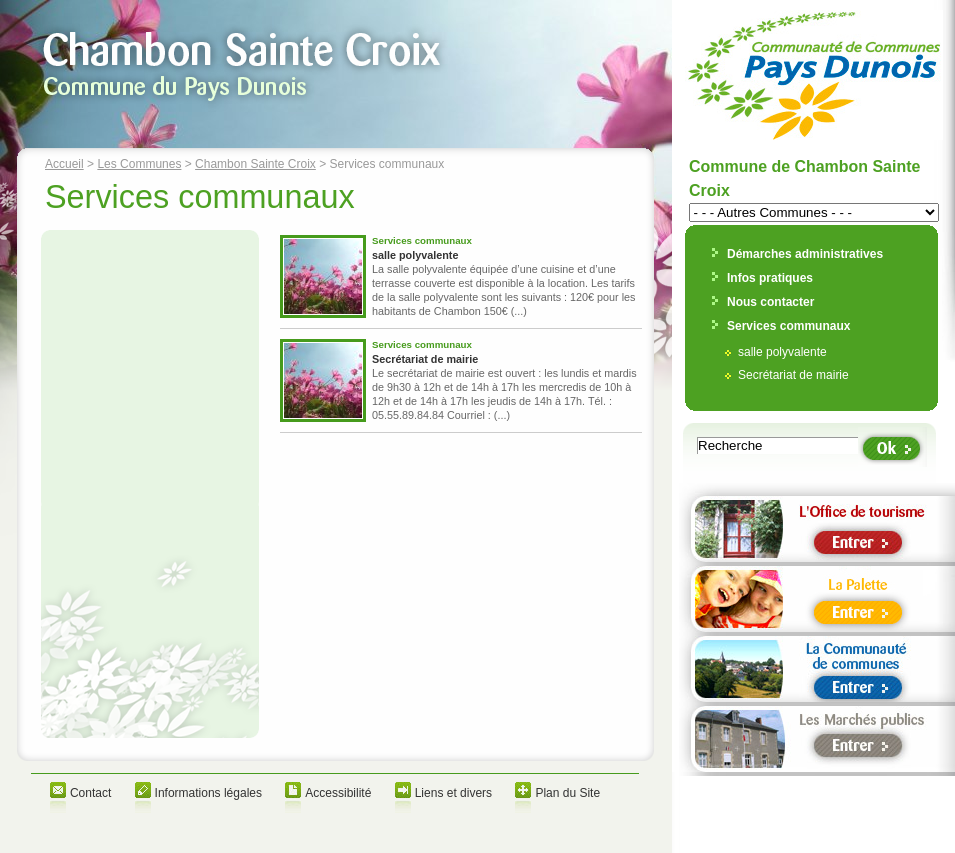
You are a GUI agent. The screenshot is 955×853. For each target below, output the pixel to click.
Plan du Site (567, 793)
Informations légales (208, 793)
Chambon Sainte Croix (255, 164)
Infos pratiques (770, 278)
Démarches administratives (805, 254)
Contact (90, 793)
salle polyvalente (415, 255)
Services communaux (788, 326)
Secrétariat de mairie (425, 359)
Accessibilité (338, 793)
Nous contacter (770, 302)
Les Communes (139, 164)
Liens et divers (453, 793)
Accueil (64, 164)
